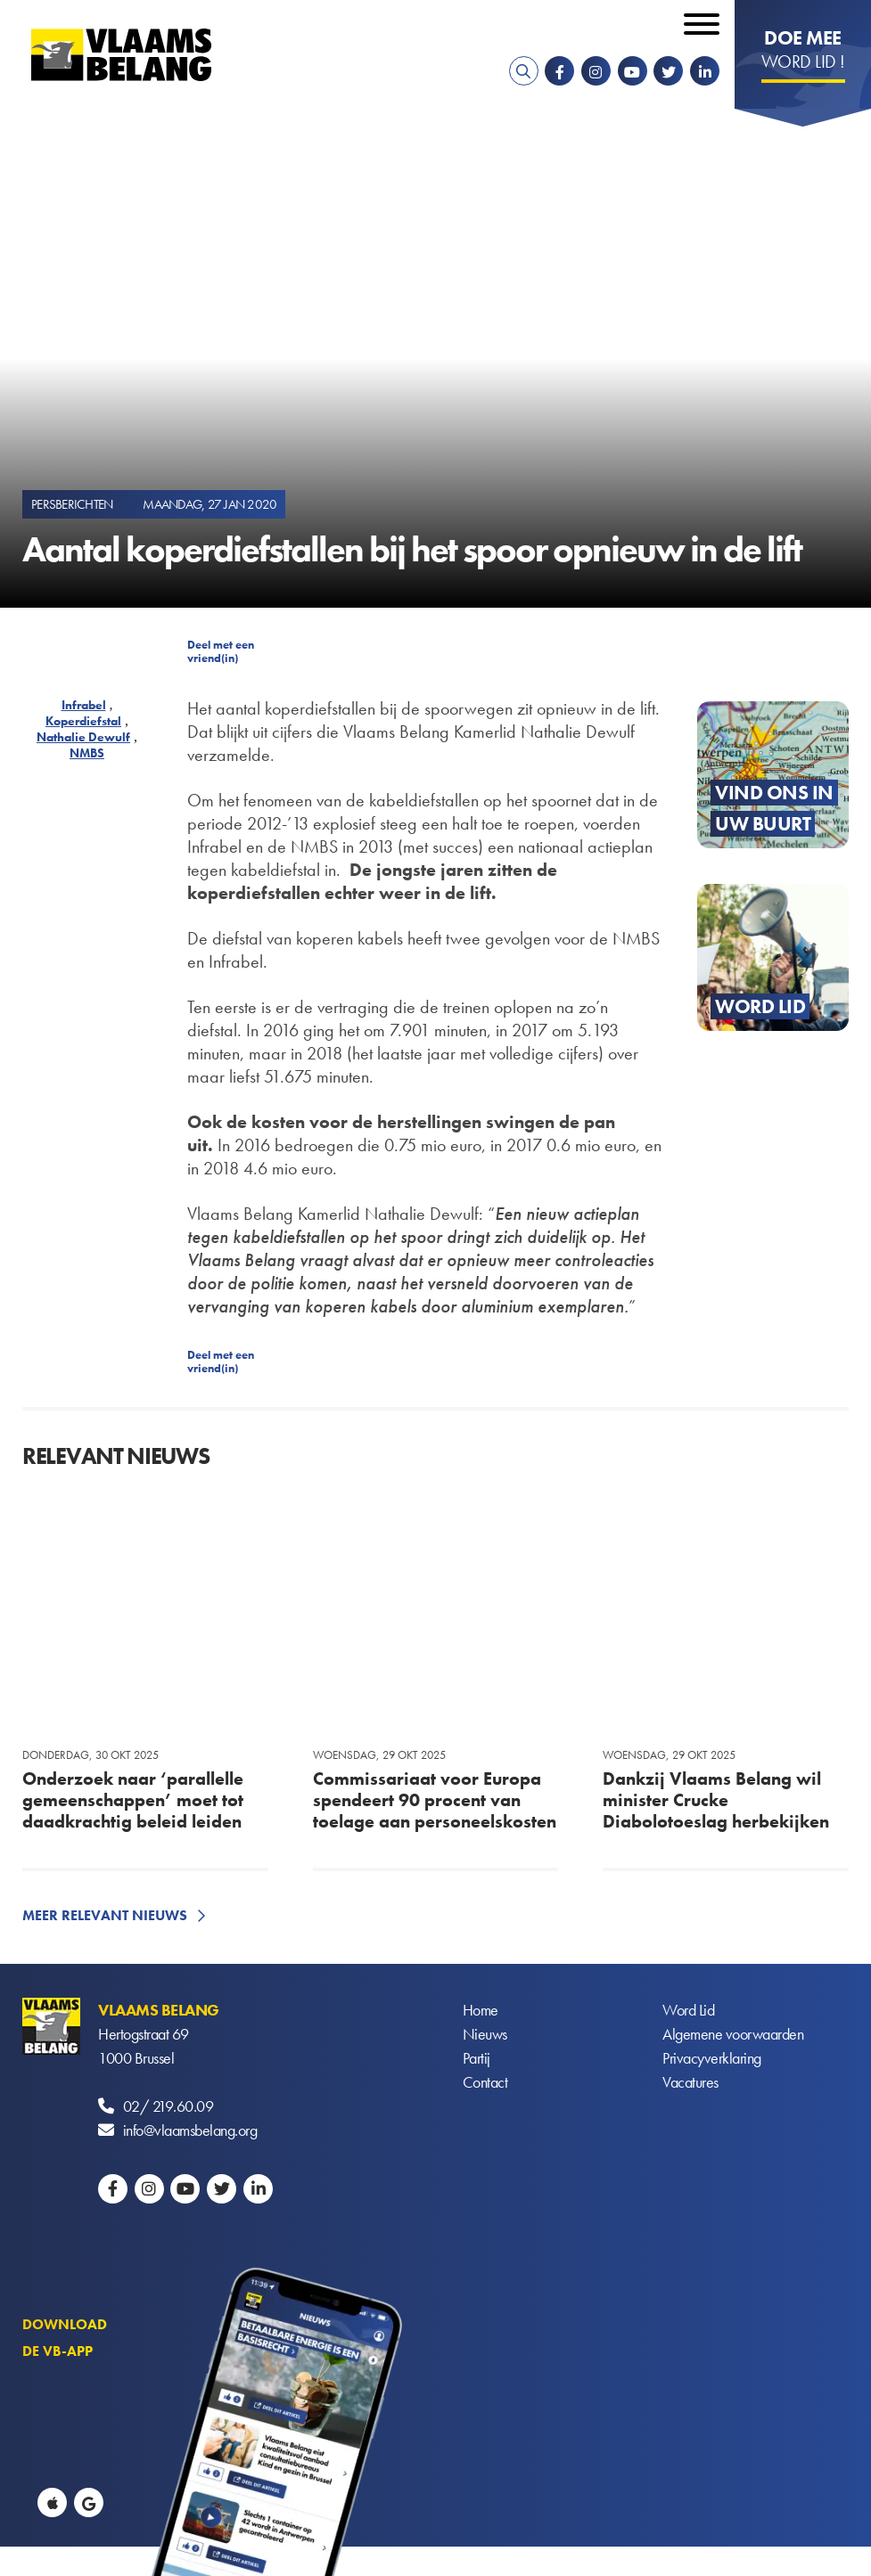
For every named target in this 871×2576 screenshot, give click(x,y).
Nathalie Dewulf (83, 737)
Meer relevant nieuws (104, 1915)
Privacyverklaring (711, 2058)
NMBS (87, 753)
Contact (485, 2082)
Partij (476, 2058)
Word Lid (688, 2009)
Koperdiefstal (83, 721)
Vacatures (690, 2082)
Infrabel (84, 705)
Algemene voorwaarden (732, 2034)
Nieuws (485, 2034)
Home (480, 2009)
